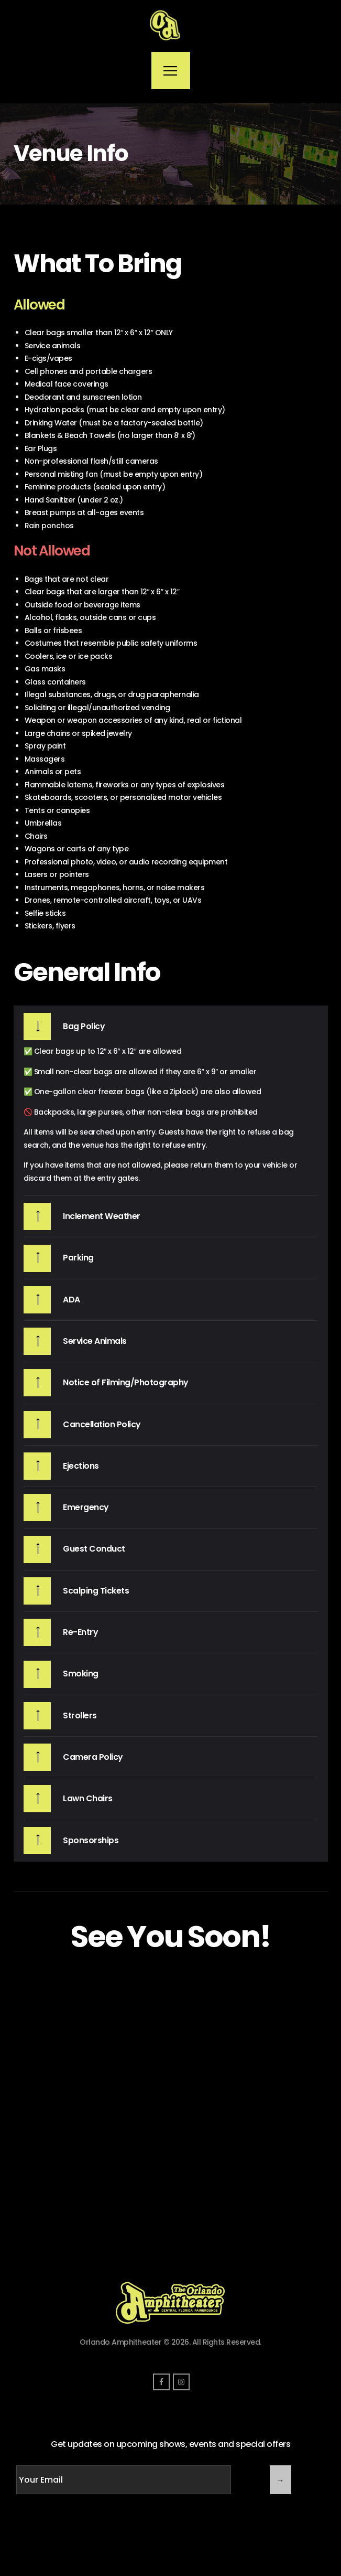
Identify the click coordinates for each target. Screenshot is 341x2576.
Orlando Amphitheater (120, 2342)
